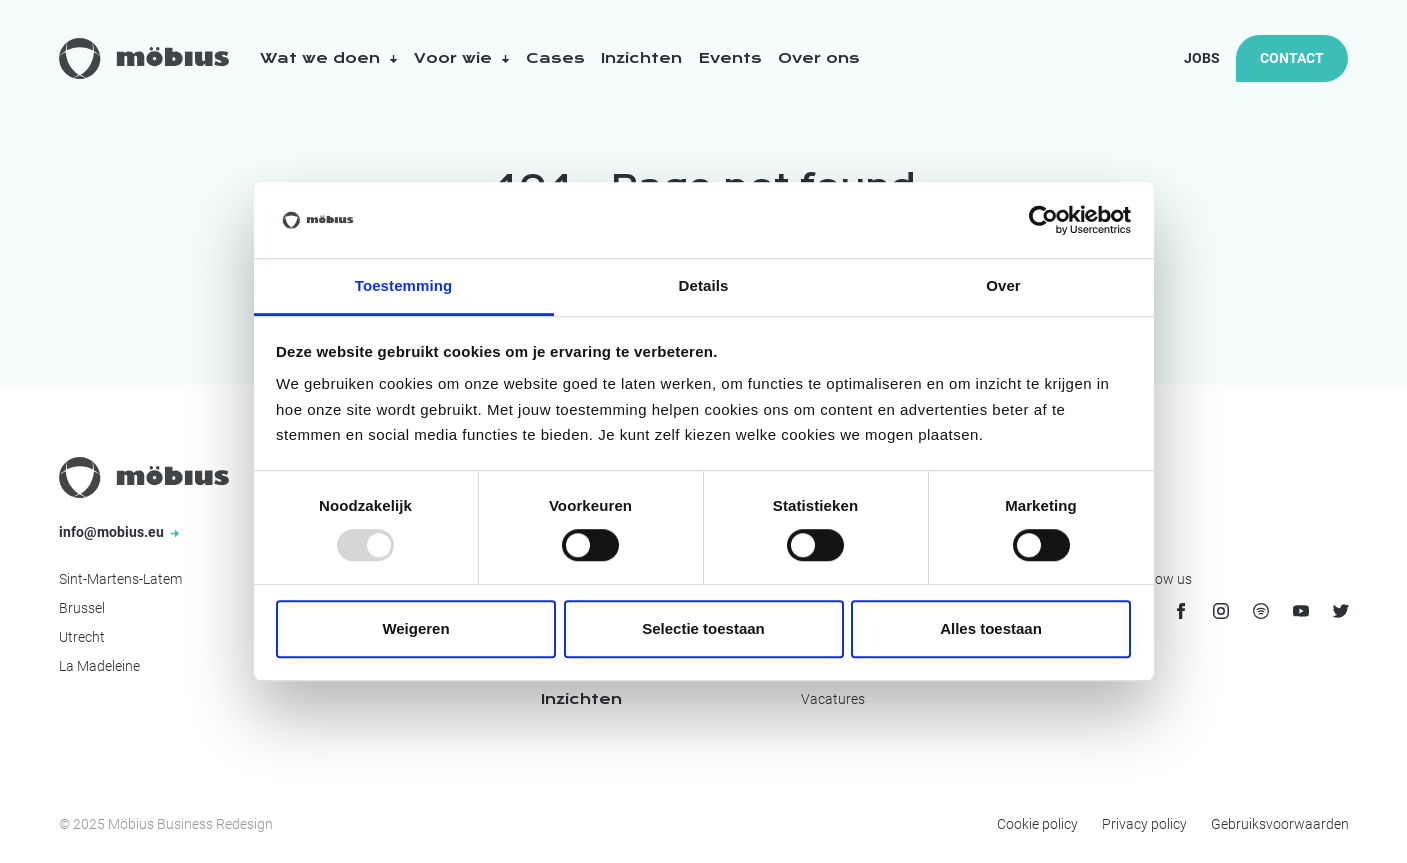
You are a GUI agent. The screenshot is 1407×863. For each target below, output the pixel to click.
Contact (1292, 58)
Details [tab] (704, 286)
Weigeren (415, 628)
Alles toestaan (991, 628)
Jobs (1202, 58)
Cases (555, 58)
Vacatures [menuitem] (833, 699)
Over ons (819, 58)
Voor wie (462, 58)
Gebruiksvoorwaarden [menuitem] (1280, 824)
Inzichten (641, 58)
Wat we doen (329, 58)
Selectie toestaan (703, 628)
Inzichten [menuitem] (581, 699)
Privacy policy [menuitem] (1144, 824)
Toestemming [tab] (404, 286)
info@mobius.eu (119, 532)
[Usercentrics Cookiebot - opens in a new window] (1043, 220)
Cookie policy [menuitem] (1037, 824)
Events (730, 58)
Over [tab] (1003, 286)
